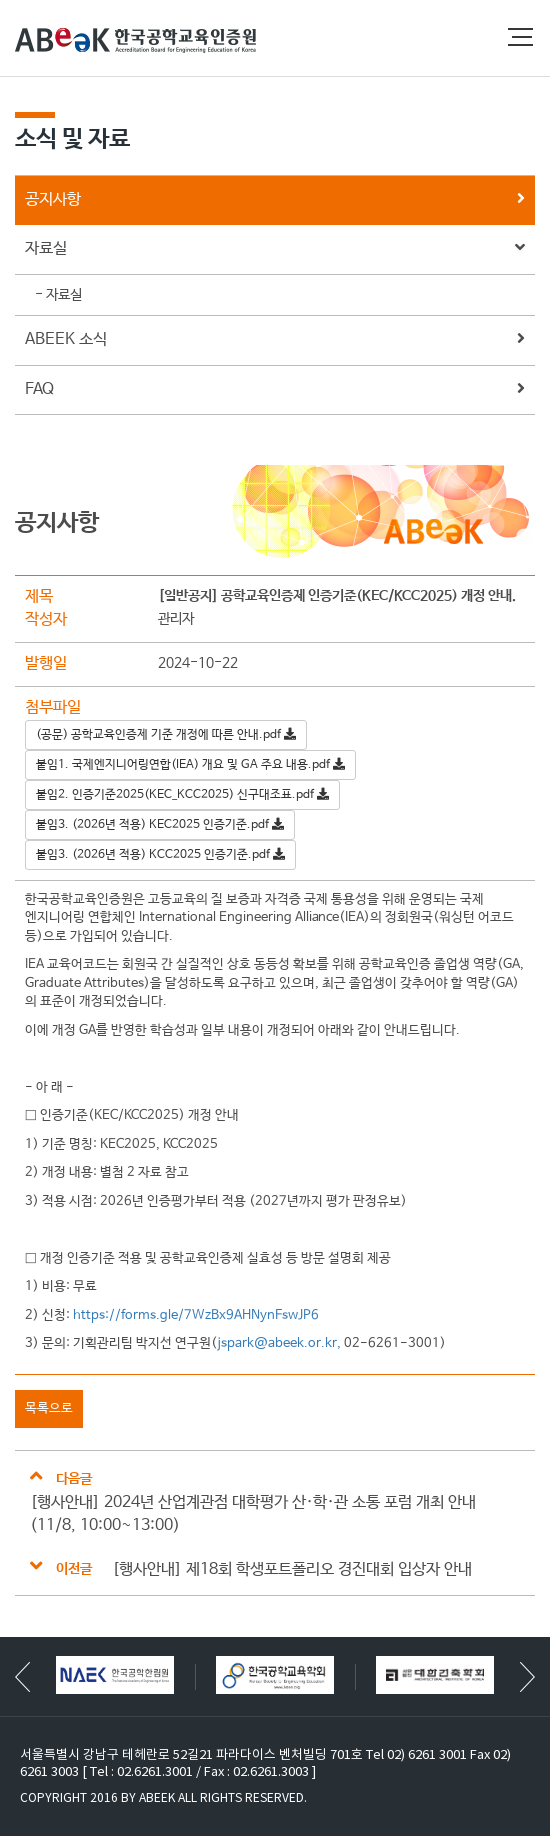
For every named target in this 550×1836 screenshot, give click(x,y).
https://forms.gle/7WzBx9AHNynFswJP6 (196, 1315)
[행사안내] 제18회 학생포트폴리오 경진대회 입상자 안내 (292, 1569)
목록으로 (49, 1408)
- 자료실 (58, 295)
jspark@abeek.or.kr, (279, 1343)
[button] (527, 1677)
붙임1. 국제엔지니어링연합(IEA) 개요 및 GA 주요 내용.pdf (190, 765)
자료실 (275, 249)
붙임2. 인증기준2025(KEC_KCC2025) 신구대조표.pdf (182, 795)
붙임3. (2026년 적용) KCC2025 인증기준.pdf (160, 855)
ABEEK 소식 (275, 340)
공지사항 (275, 200)
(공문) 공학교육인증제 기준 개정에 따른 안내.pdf (166, 735)
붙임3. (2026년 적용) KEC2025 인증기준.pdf (160, 825)
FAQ (275, 390)
